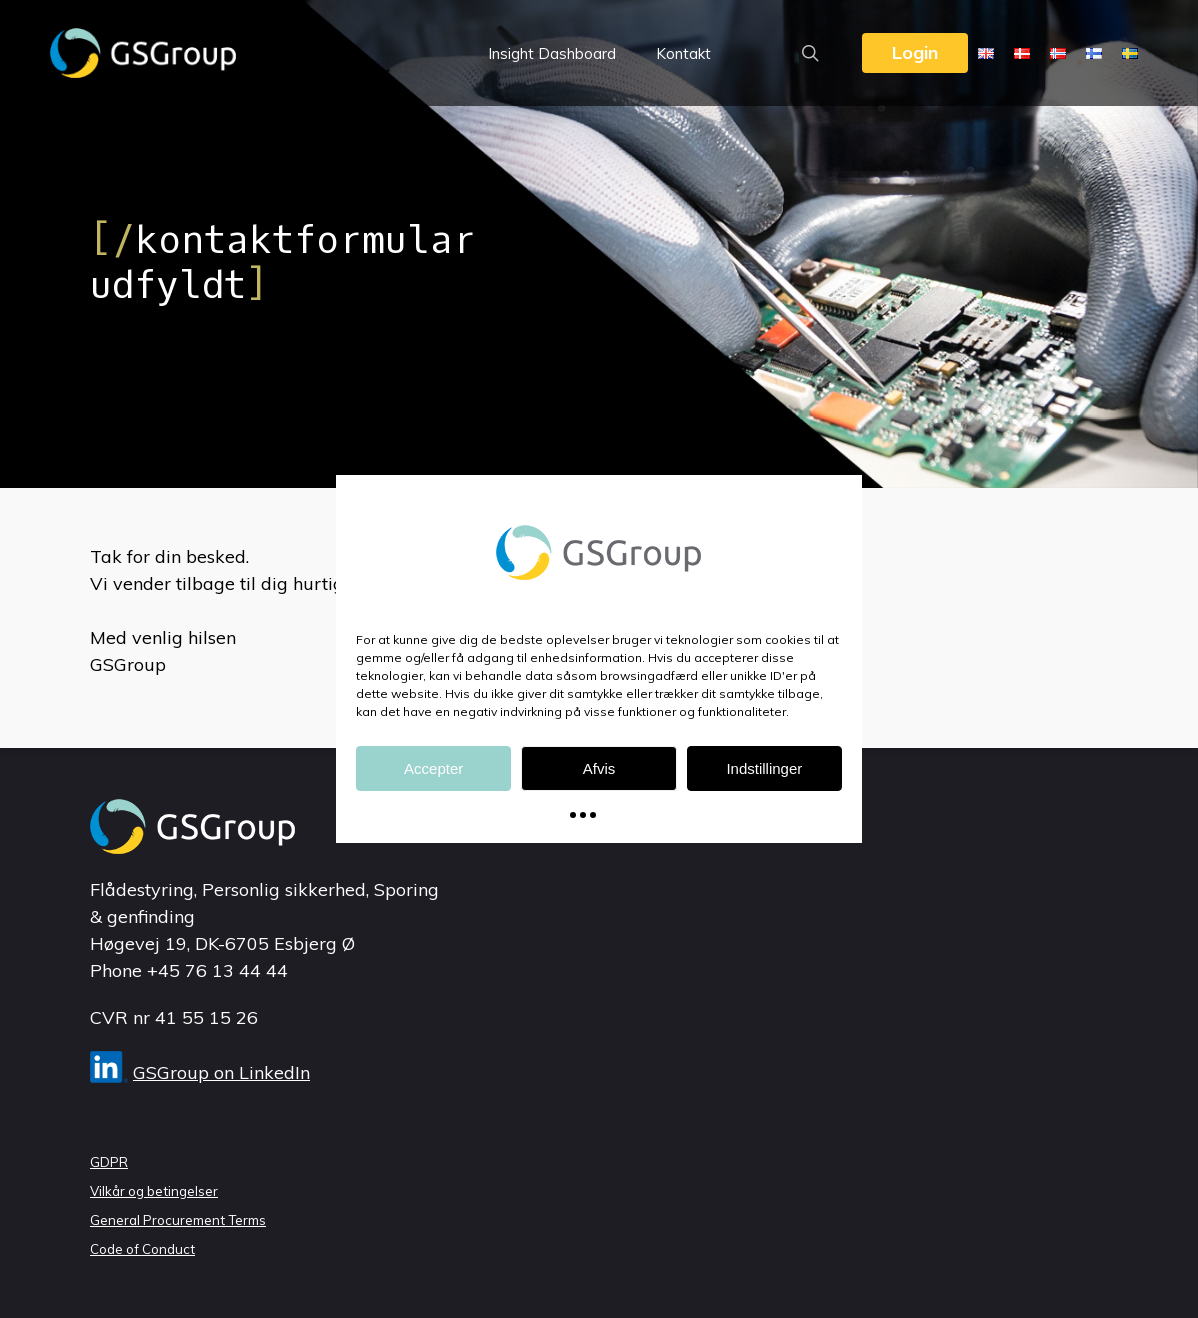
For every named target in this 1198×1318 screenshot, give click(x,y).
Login (915, 52)
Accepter (433, 768)
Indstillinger (764, 768)
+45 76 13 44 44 (217, 970)
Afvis (599, 768)
